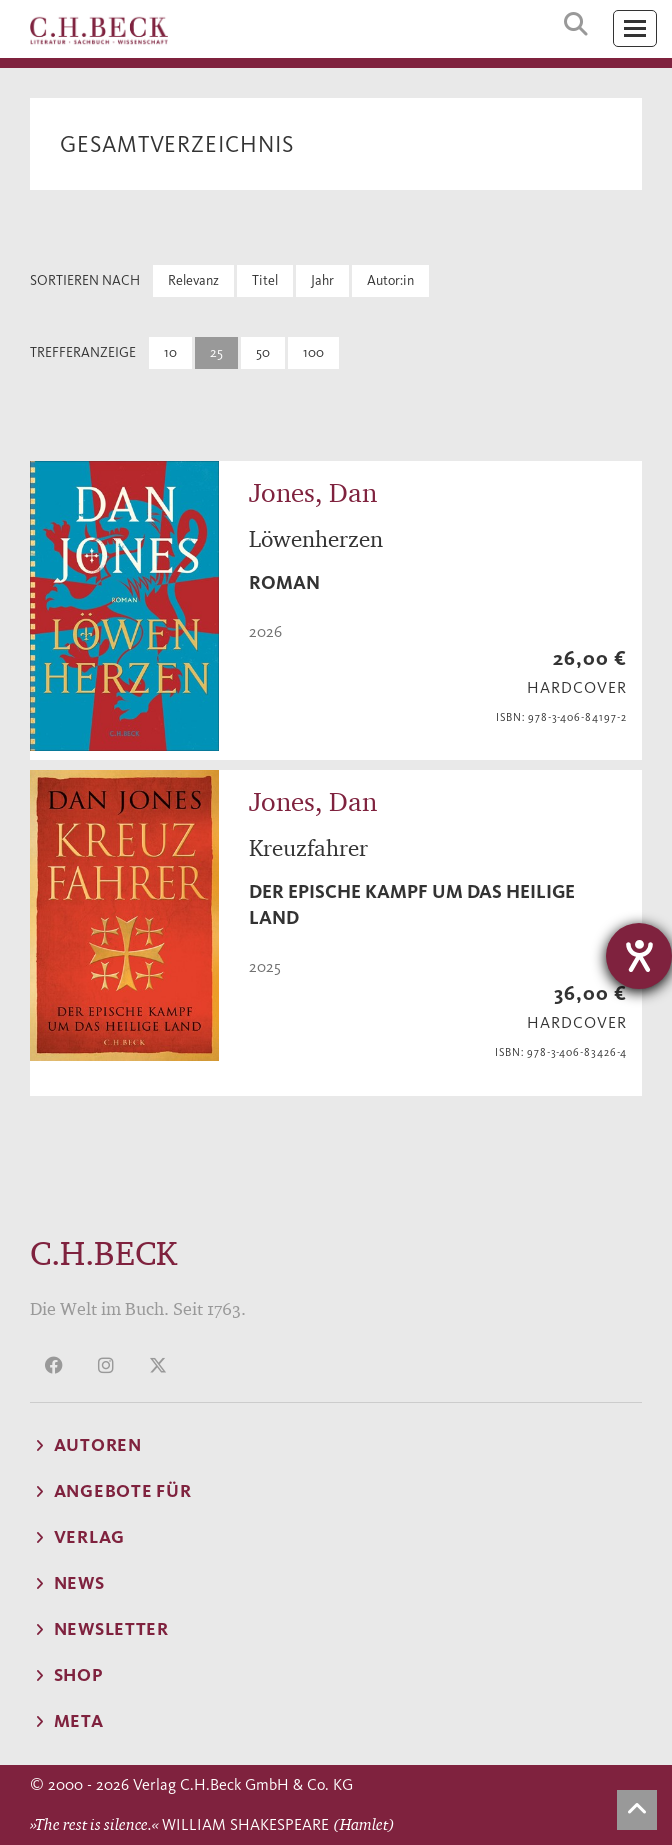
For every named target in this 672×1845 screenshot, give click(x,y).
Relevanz (193, 280)
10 (170, 352)
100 (313, 352)
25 (216, 352)
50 (263, 352)
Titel (265, 280)
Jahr (322, 280)
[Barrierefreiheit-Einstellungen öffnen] (639, 956)
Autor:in (390, 280)
